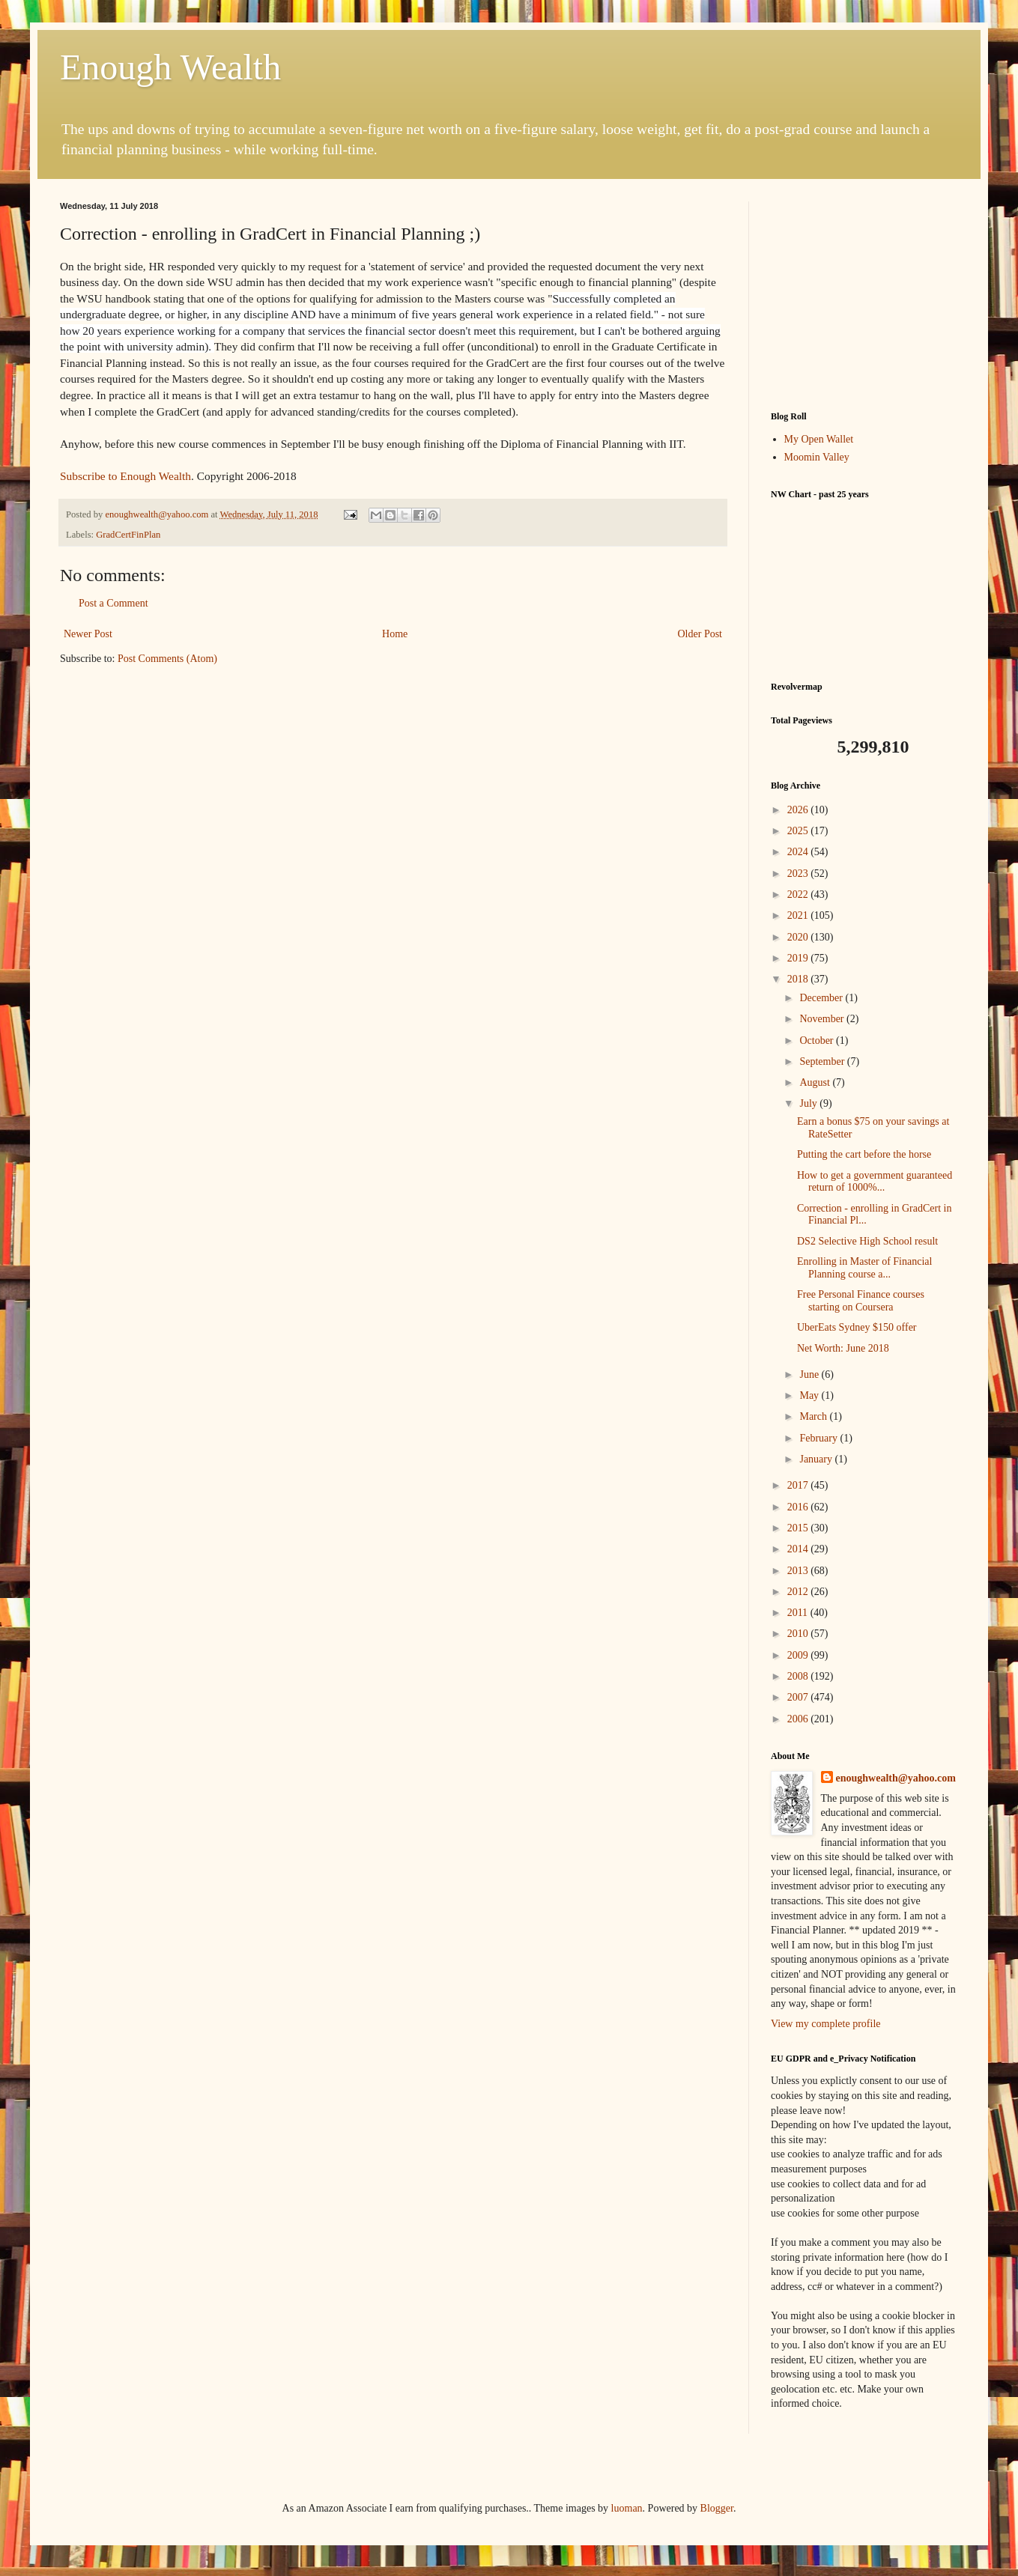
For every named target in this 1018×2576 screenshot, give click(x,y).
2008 (799, 1676)
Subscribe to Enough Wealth (125, 476)
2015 (799, 1528)
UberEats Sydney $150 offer (857, 1327)
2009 (799, 1655)
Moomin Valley (816, 457)
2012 (799, 1591)
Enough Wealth (170, 67)
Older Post (700, 634)
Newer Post (88, 634)
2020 (799, 937)
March (814, 1416)
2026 (799, 809)
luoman (627, 2508)
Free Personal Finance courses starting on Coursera (860, 1301)
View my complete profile (826, 2023)
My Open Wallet (819, 439)
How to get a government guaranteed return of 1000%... (874, 1182)
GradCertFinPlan (128, 534)
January (816, 1459)
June (810, 1374)
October (817, 1040)
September (822, 1061)
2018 (799, 979)
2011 (799, 1612)
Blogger (716, 2508)
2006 (799, 1719)
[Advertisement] (864, 295)
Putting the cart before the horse (864, 1154)
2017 (799, 1485)
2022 (799, 894)
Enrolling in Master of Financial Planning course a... (864, 1268)
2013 (799, 1570)
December (822, 997)
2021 (799, 915)
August (815, 1082)
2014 (799, 1549)
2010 (799, 1633)
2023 (799, 873)
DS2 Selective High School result (867, 1241)
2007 (799, 1697)
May (810, 1395)
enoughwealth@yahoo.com (896, 1778)
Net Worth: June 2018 (843, 1348)
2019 (799, 958)
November (822, 1018)
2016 (799, 1507)
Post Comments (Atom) (167, 658)
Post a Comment (113, 603)
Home (394, 634)
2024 (799, 851)
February (819, 1438)
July (809, 1103)
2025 (799, 830)
